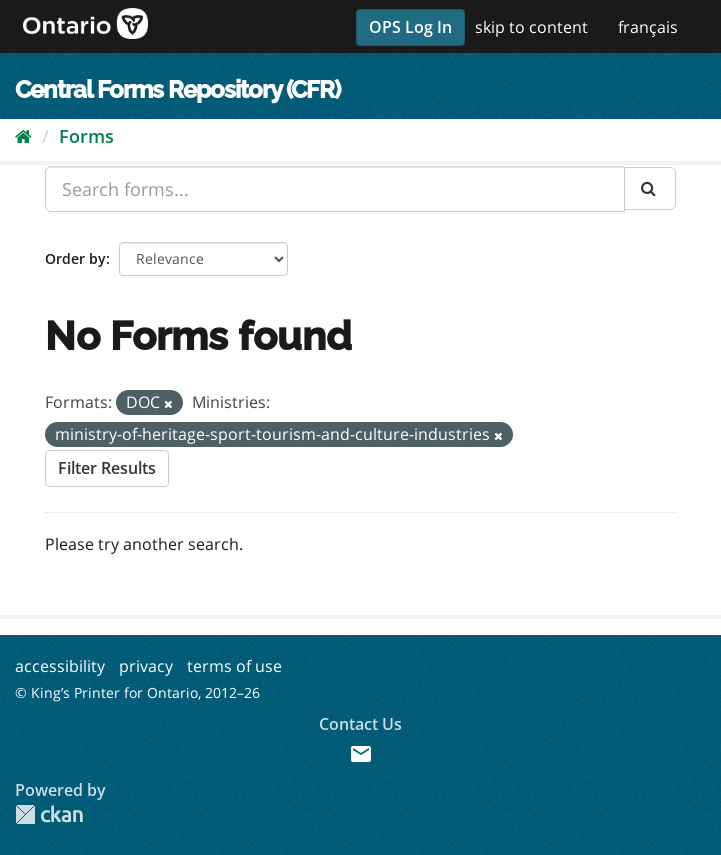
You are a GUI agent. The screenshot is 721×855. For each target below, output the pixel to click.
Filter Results (107, 468)
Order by (75, 258)
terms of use (234, 666)
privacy (146, 666)
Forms (86, 136)
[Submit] (650, 188)
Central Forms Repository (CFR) (177, 89)
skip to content (531, 27)
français (648, 27)
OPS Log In (410, 27)
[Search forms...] (335, 189)
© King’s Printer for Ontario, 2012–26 (137, 692)
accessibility (60, 666)
